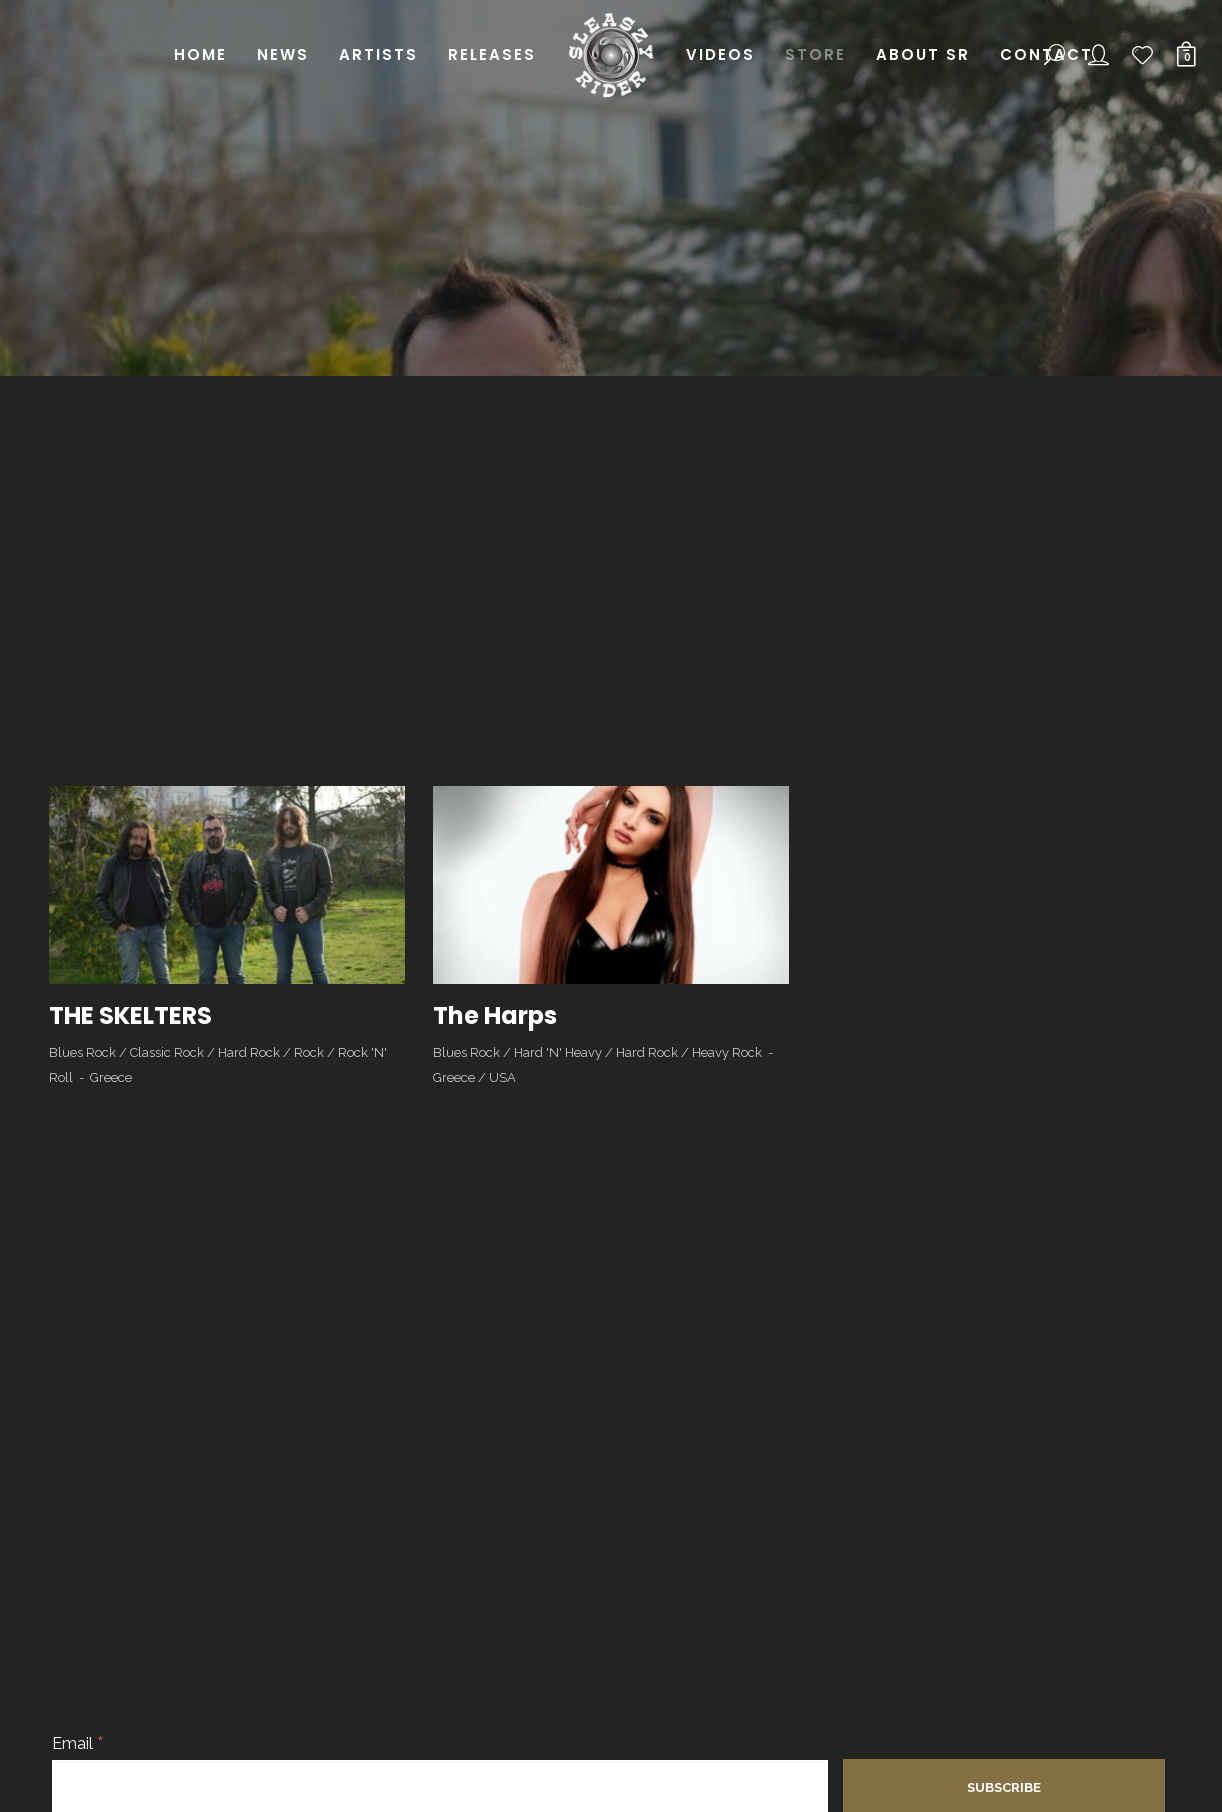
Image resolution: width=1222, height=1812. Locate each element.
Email (78, 1743)
